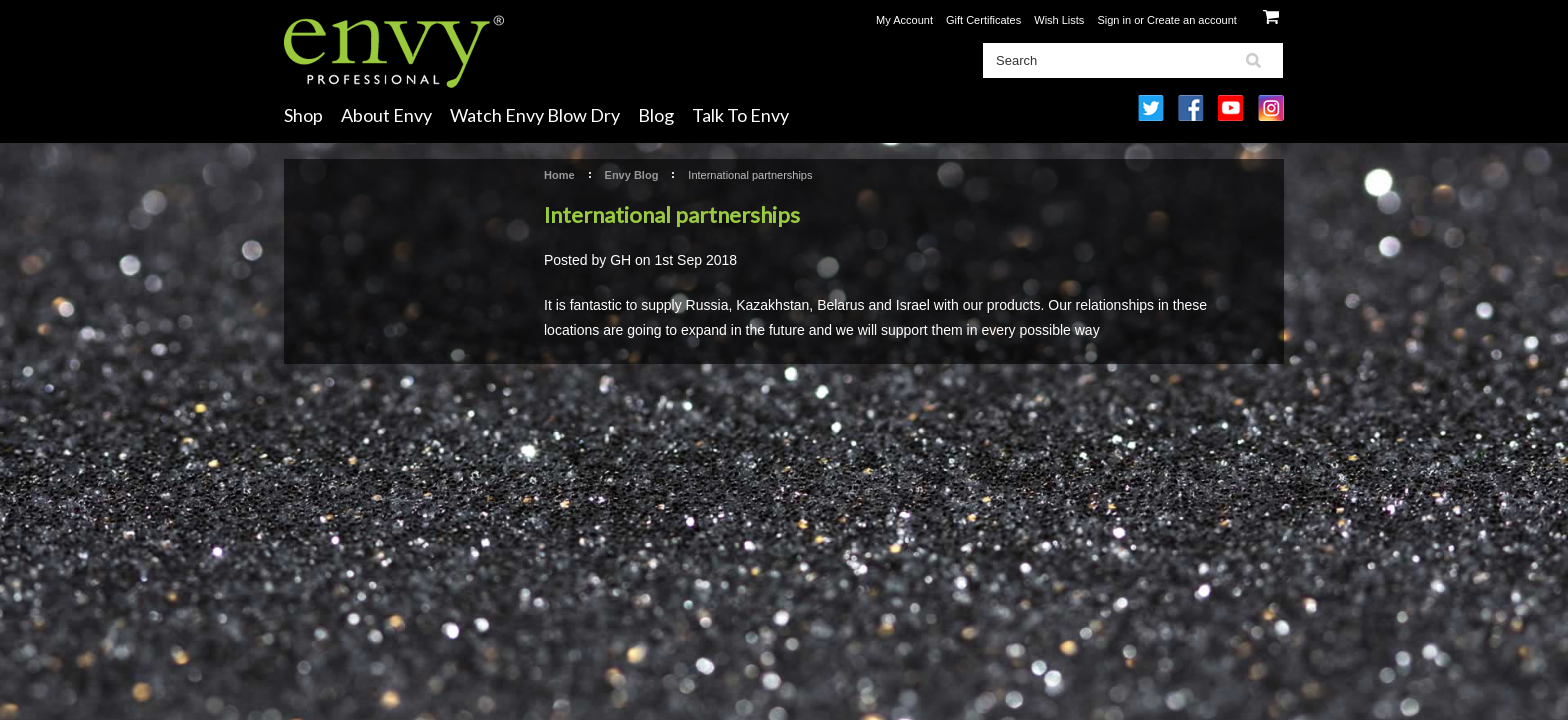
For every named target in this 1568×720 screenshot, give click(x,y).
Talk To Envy (740, 115)
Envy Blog (632, 175)
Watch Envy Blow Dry (535, 115)
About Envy (386, 115)
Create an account (1192, 20)
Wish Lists (1059, 20)
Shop (303, 115)
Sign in (1114, 20)
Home (559, 175)
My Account (904, 20)
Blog (656, 115)
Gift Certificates (983, 20)
